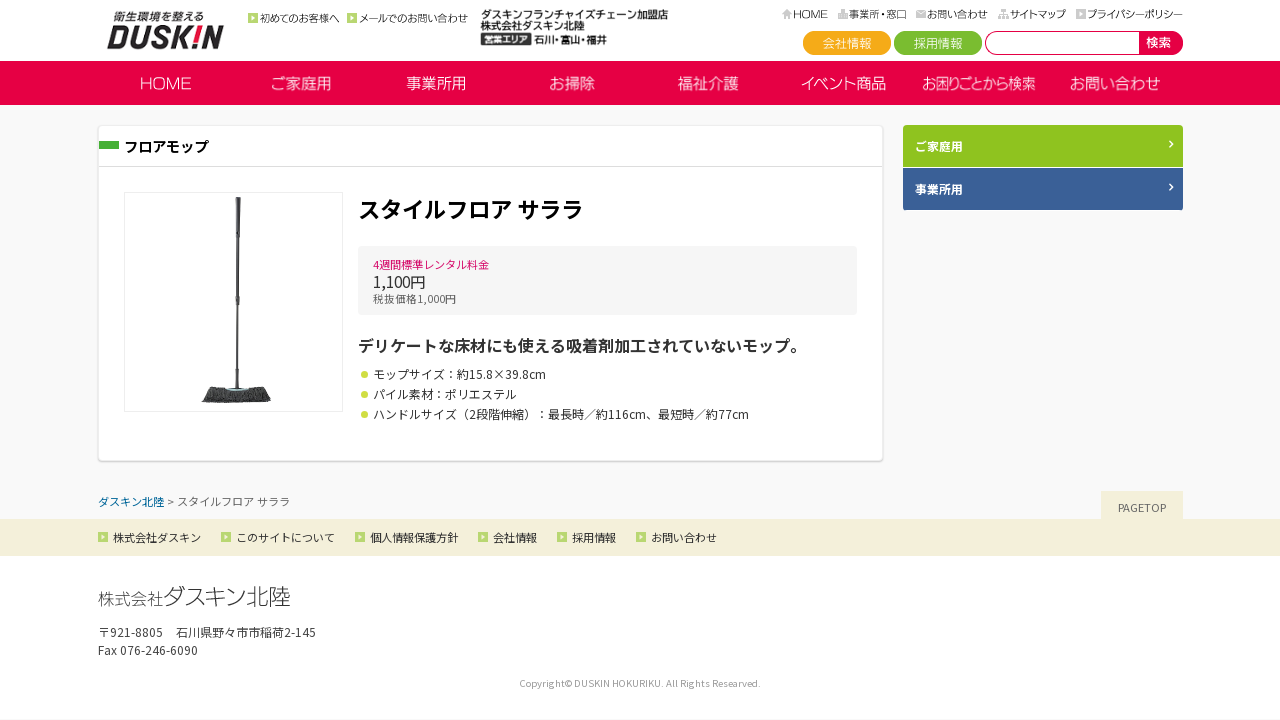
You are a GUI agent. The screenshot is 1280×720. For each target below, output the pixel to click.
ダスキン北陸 (165, 30)
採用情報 (938, 43)
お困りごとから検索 (979, 83)
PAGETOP (1142, 507)
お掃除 (572, 83)
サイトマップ (1032, 14)
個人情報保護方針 (414, 537)
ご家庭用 (301, 83)
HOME (805, 14)
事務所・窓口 (872, 14)
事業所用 (437, 83)
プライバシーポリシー (1129, 14)
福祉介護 (708, 83)
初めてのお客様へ (294, 18)
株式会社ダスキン (157, 537)
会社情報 (847, 43)
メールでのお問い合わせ (407, 18)
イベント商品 (844, 83)
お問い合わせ (952, 14)
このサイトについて (285, 537)
